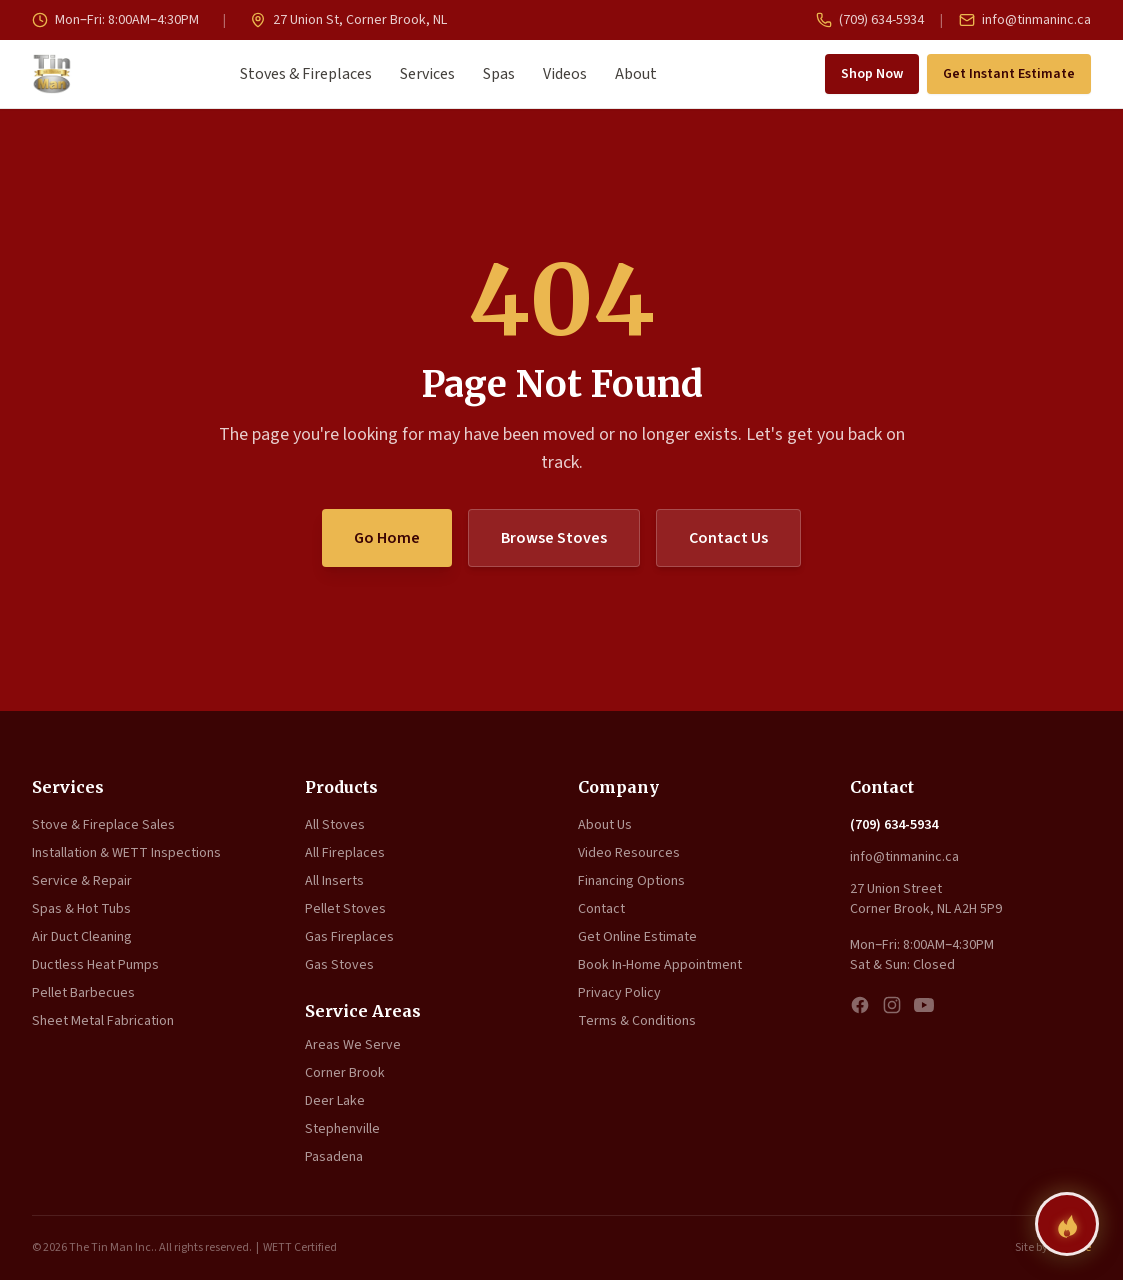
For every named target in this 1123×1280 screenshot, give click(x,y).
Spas (499, 74)
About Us (605, 825)
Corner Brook (345, 1073)
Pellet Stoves (345, 909)
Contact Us (728, 538)
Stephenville (342, 1129)
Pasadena (334, 1157)
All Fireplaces (345, 853)
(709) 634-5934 (870, 20)
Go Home (387, 538)
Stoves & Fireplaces (306, 74)
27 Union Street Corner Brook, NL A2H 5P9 (926, 899)
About (636, 74)
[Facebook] (860, 1005)
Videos (565, 74)
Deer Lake (335, 1101)
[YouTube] (924, 1005)
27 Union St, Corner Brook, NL (348, 20)
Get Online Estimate (637, 937)
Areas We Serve (353, 1045)
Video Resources (629, 853)
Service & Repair (82, 881)
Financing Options (631, 881)
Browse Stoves (554, 538)
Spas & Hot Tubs (81, 909)
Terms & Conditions (637, 1021)
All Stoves (335, 825)
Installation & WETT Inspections (126, 853)
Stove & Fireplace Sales (103, 825)
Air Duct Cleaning (82, 937)
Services (427, 74)
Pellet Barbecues (83, 993)
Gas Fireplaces (349, 937)
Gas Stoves (339, 965)
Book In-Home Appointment (660, 965)
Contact (601, 909)
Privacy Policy (619, 993)
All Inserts (334, 881)
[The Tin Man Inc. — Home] (52, 74)
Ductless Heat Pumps (95, 965)
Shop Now (872, 74)
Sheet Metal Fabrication (103, 1021)
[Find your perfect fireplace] (1067, 1224)
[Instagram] (892, 1005)
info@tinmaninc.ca (1025, 20)
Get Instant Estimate (1009, 74)
